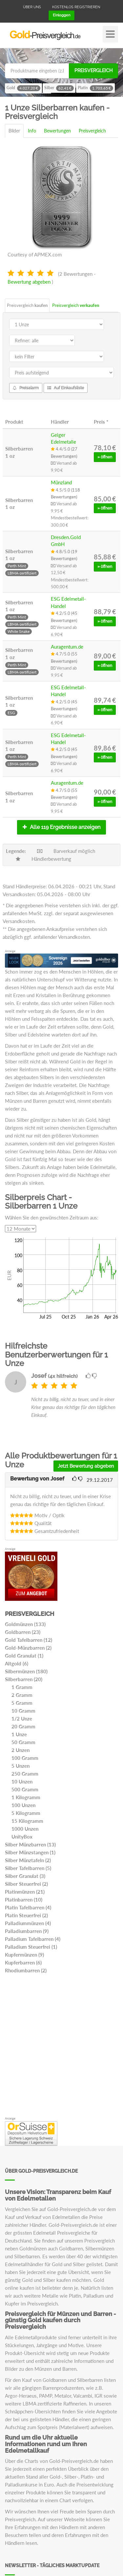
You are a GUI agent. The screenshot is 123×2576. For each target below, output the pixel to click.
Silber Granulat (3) (25, 1876)
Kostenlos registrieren (76, 7)
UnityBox (21, 1837)
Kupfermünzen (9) (24, 1955)
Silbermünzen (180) (26, 1671)
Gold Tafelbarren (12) (28, 1640)
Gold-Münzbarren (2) (28, 1648)
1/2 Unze (21, 1718)
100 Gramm (24, 1758)
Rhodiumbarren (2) (26, 1970)
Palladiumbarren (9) (27, 1931)
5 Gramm (21, 1703)
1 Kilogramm (25, 1797)
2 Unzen (20, 1750)
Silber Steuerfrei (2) (26, 1884)
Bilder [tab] (14, 130)
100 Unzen (23, 1805)
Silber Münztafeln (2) (28, 1860)
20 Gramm (23, 1726)
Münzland (61, 482)
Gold (23, 88)
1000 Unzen (24, 1829)
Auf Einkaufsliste (65, 388)
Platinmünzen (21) (25, 1892)
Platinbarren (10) (23, 1899)
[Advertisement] (61, 2046)
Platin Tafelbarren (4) (28, 1907)
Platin (95, 88)
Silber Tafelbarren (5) (28, 1868)
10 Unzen (21, 1781)
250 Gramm (24, 1774)
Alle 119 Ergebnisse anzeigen (61, 827)
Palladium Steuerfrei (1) (31, 1947)
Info (32, 130)
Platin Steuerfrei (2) (26, 1915)
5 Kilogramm (25, 1813)
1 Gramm (21, 1687)
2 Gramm (21, 1695)
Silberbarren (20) (23, 1679)
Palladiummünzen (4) (28, 1923)
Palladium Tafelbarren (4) (32, 1939)
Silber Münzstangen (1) (30, 1852)
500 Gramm (24, 1789)
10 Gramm (23, 1711)
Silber (59, 88)
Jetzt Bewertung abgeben (86, 1466)
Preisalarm (26, 388)
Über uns (32, 7)
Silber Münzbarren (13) (30, 1844)
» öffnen (104, 457)
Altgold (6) (16, 1663)
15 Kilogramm (27, 1821)
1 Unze (19, 1734)
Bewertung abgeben (29, 282)
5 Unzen (20, 1766)
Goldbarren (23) (22, 1632)
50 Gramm (23, 1742)
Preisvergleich (93, 70)
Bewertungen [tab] (57, 130)
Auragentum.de (67, 647)
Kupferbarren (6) (23, 1962)
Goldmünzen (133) (25, 1624)
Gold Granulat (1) (24, 1656)
